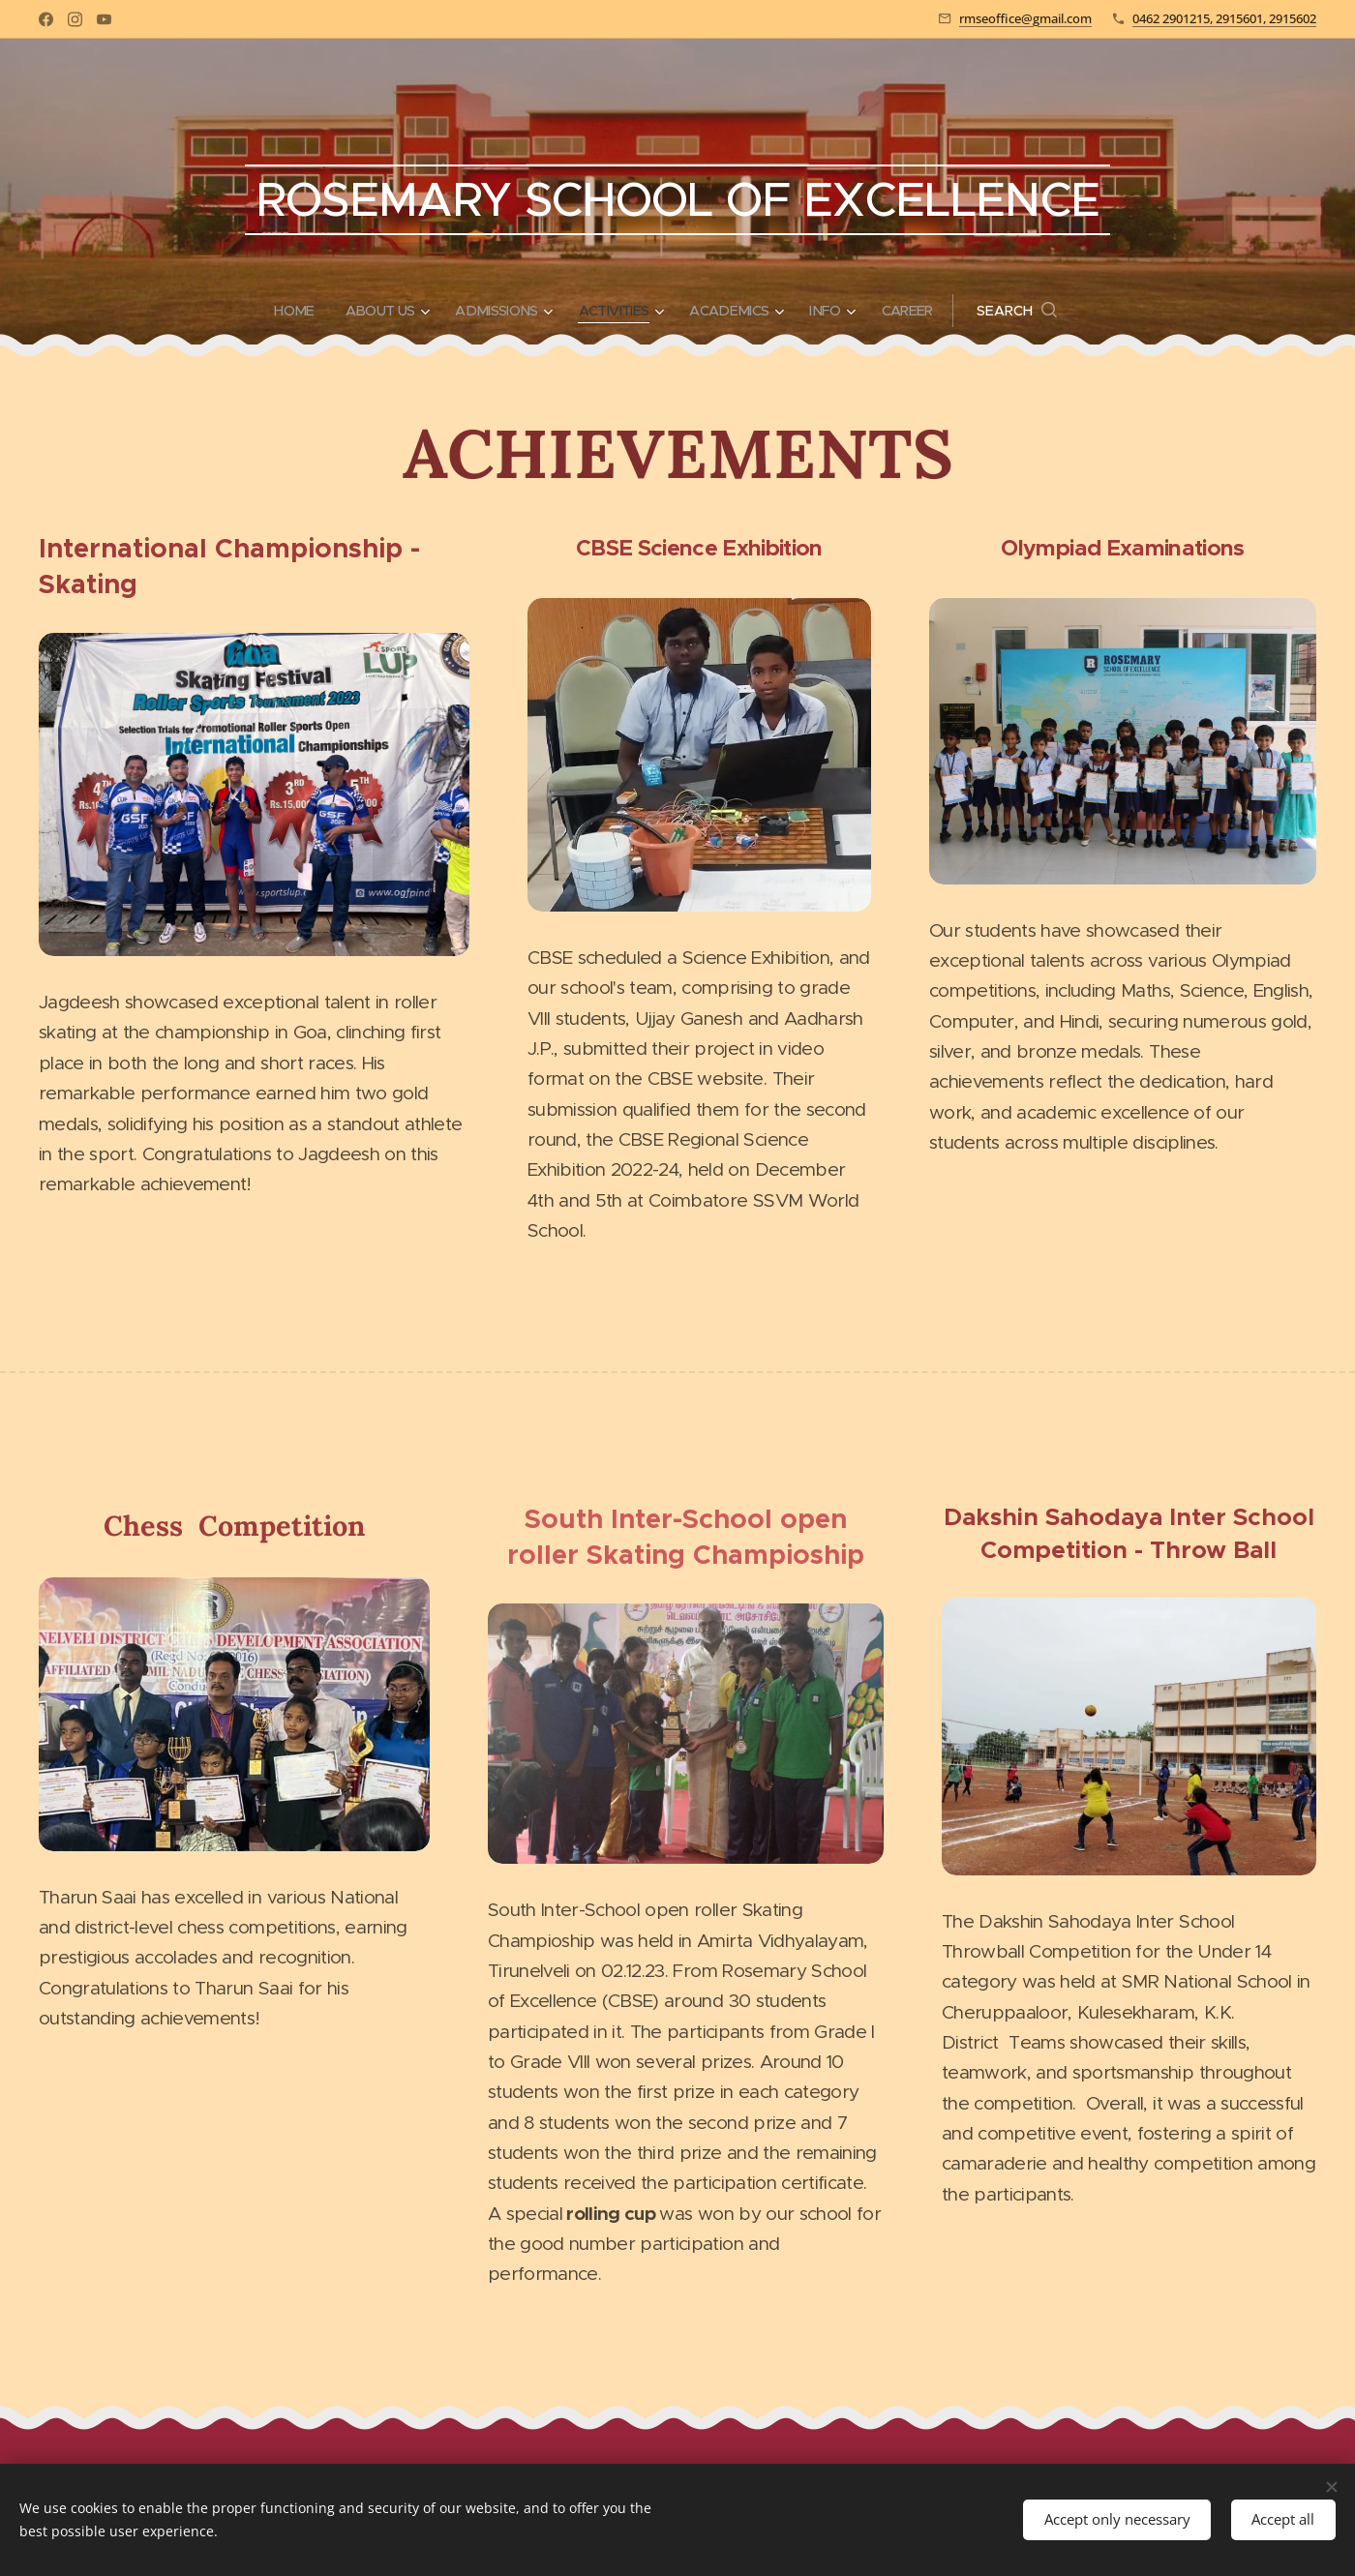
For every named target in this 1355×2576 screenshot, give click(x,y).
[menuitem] (287, 310)
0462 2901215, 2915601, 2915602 (1224, 18)
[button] (1033, 310)
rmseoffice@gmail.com (1025, 18)
